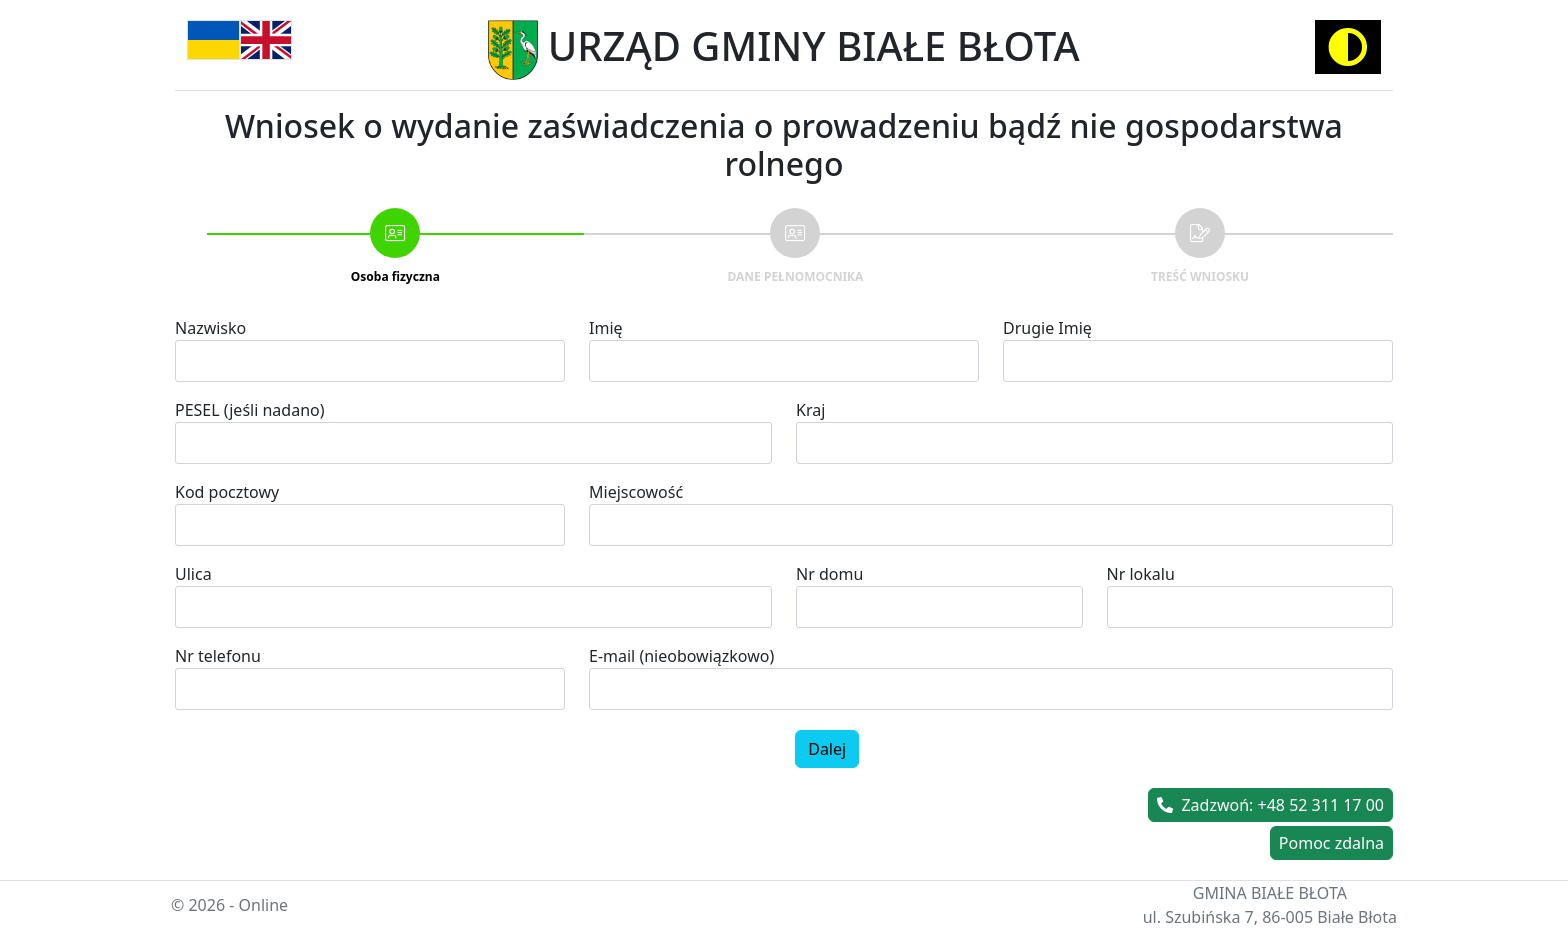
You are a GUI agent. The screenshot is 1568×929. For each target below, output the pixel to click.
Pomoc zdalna (1331, 843)
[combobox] (991, 525)
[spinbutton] (370, 689)
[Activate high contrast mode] (1348, 47)
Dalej (827, 749)
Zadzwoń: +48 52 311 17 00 (1270, 805)
